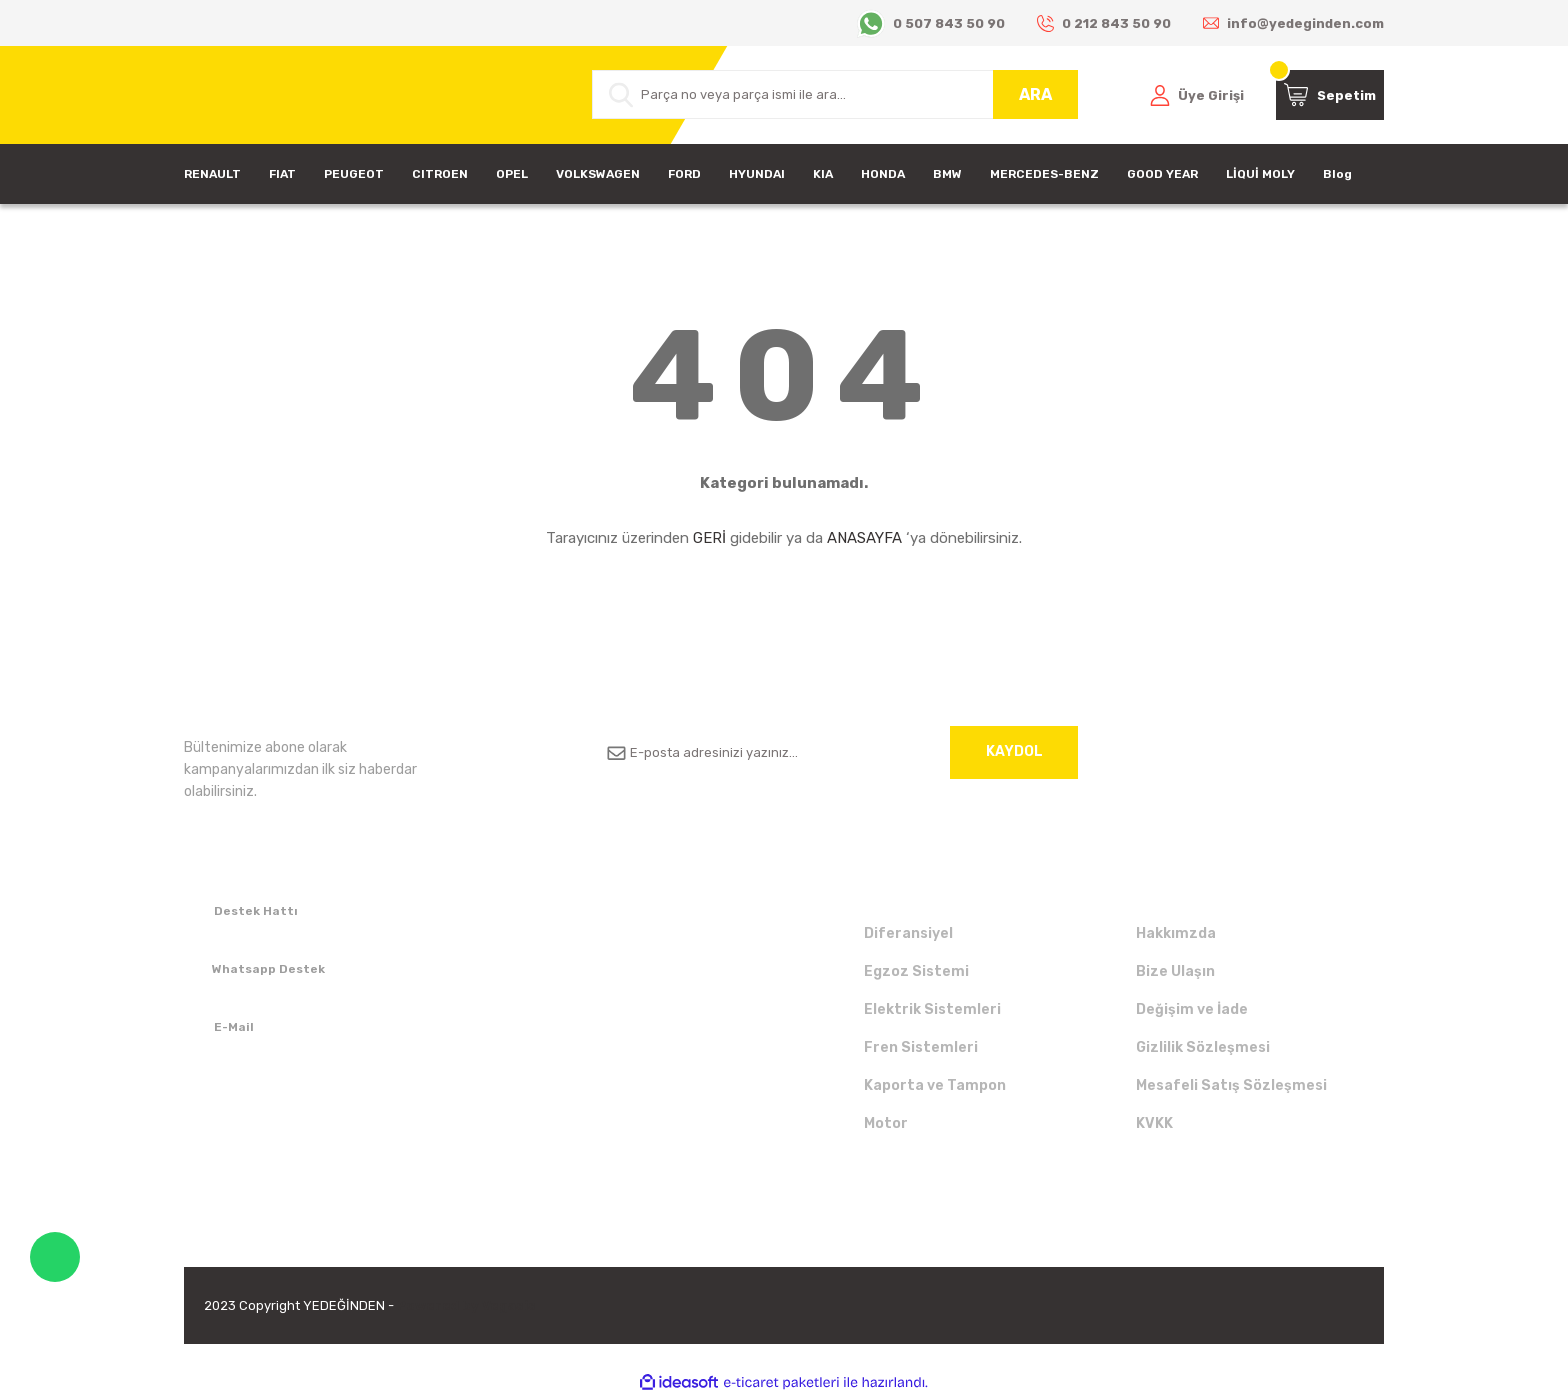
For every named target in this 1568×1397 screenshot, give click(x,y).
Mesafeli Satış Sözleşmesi (1231, 1085)
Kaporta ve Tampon (935, 1085)
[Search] (835, 94)
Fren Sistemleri (921, 1047)
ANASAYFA (864, 538)
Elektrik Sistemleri (932, 1009)
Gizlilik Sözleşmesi (1203, 1047)
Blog (1337, 174)
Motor (886, 1123)
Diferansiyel (908, 933)
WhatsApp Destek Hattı (55, 1257)
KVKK (1154, 1123)
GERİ (709, 538)
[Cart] (1330, 95)
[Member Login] (1197, 95)
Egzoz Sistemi (916, 971)
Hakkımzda (1176, 933)
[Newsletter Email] (835, 752)
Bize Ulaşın (1175, 971)
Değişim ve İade (1192, 1009)
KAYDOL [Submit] (1014, 751)
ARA (1035, 94)
